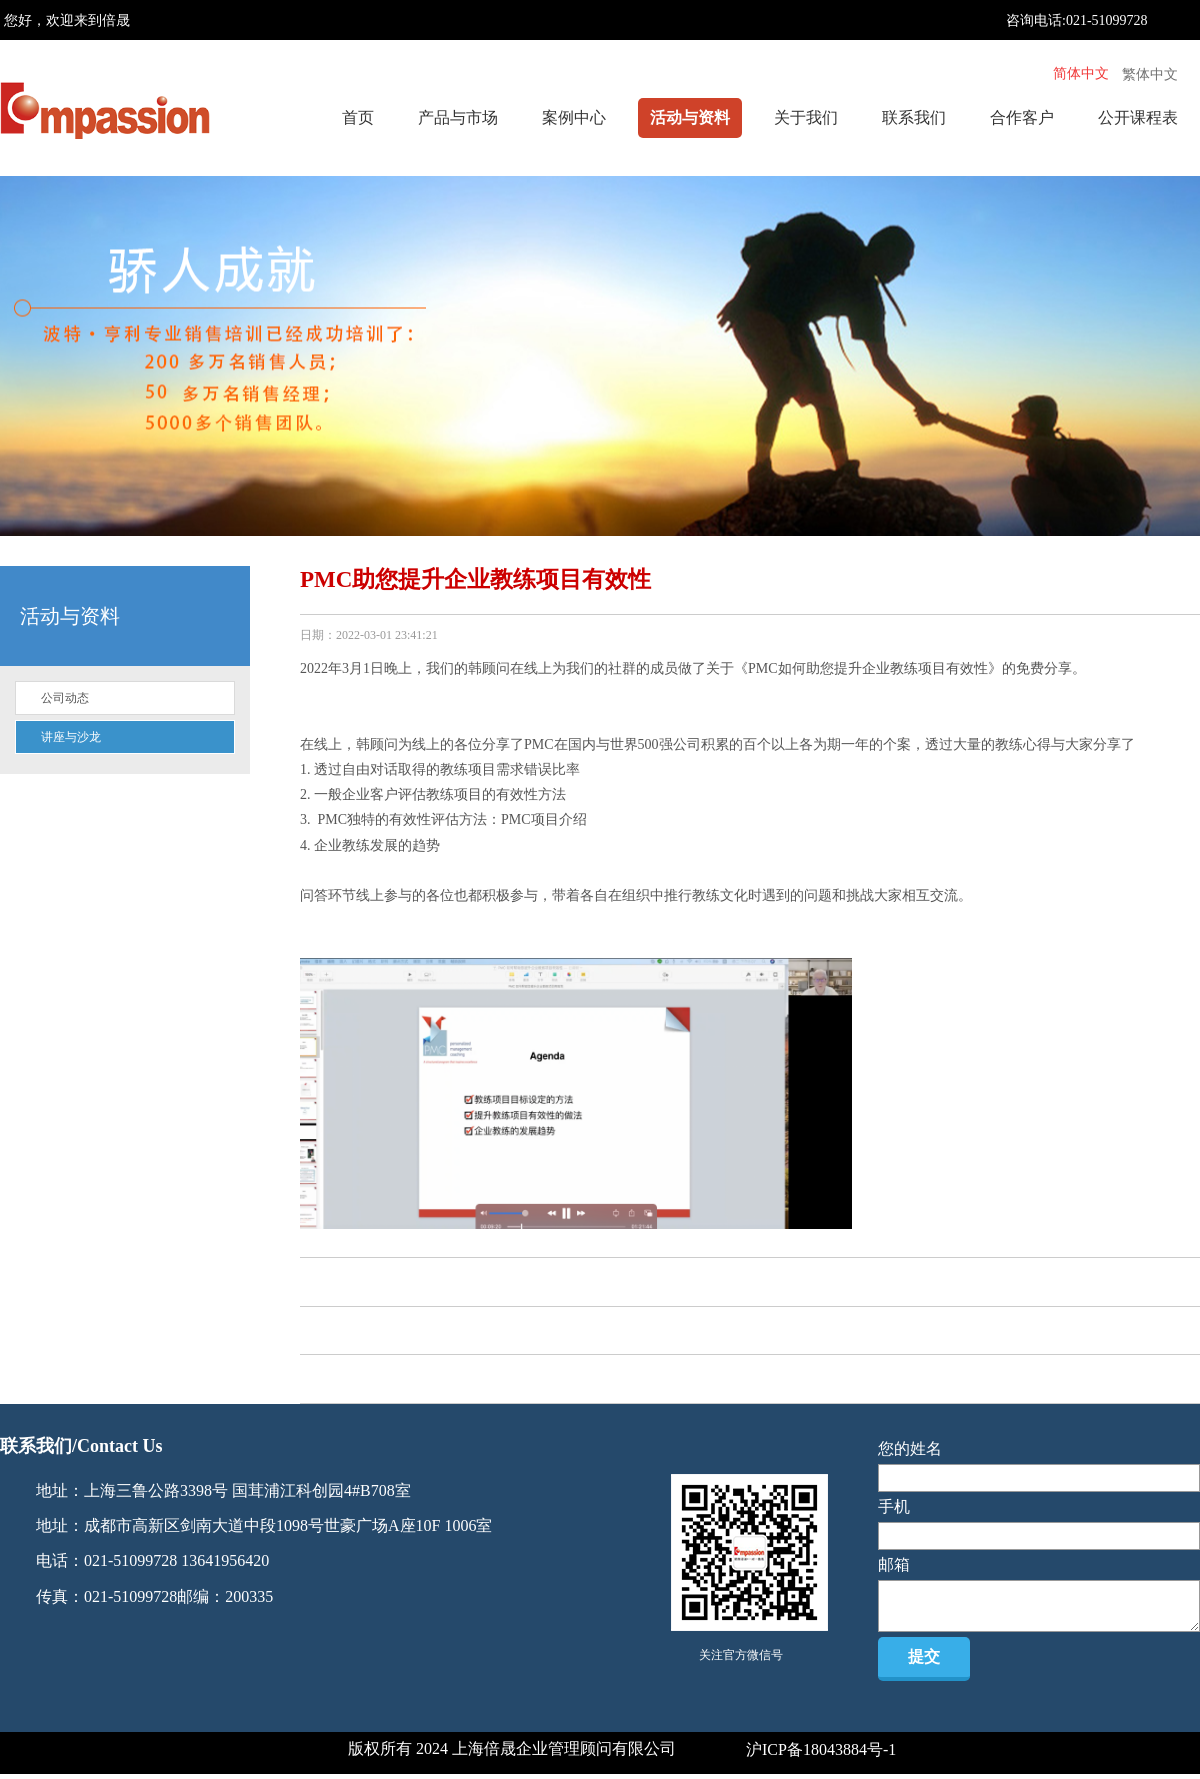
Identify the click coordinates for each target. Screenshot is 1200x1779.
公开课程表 (1138, 117)
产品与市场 (458, 117)
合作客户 (1022, 117)
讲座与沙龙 (71, 737)
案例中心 (574, 117)
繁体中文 (1150, 74)
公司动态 (65, 698)
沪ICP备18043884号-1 (821, 1749)
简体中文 (1081, 73)
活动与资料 (690, 117)
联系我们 (914, 117)
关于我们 (806, 117)
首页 (358, 117)
